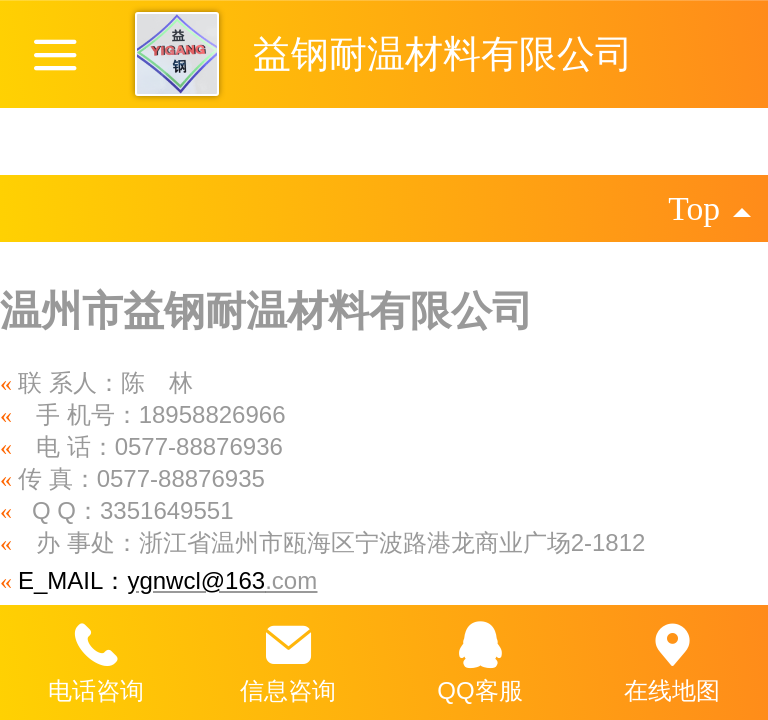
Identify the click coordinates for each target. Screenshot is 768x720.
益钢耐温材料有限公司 (443, 53)
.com (291, 580)
